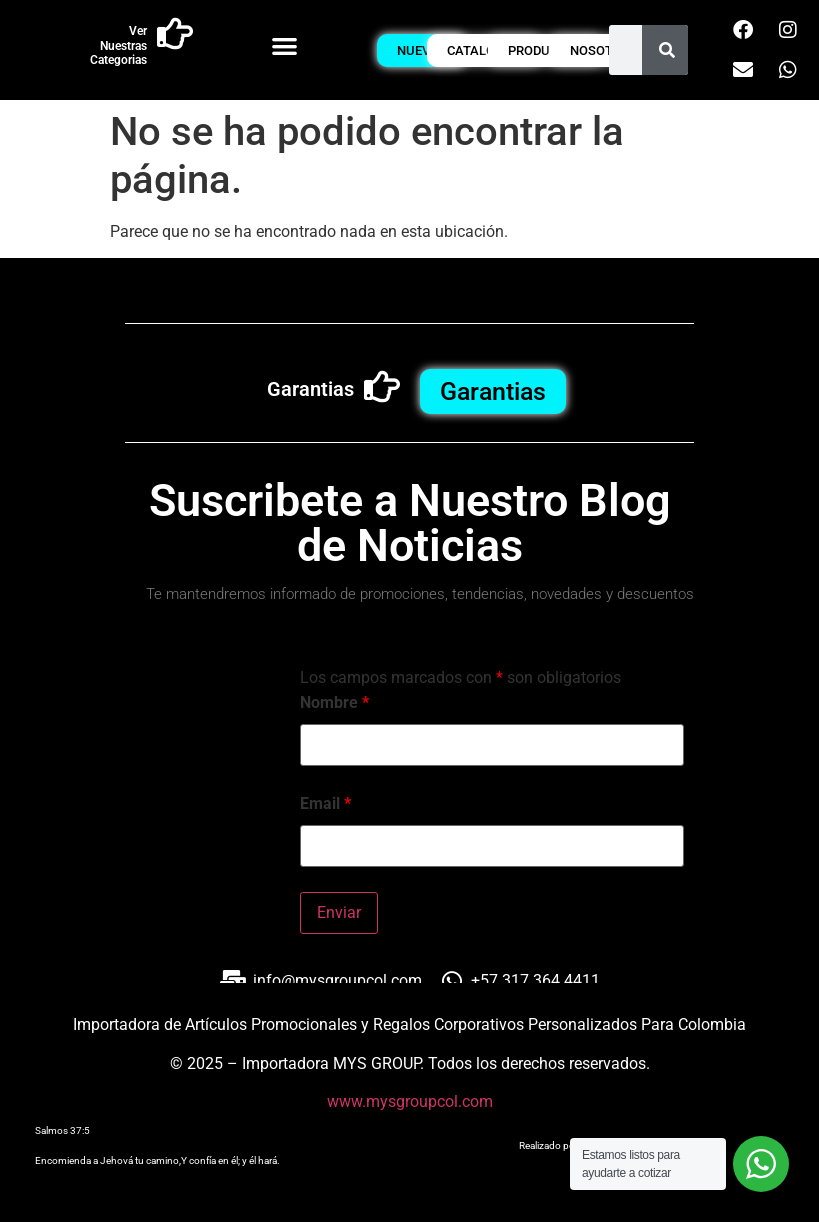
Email (325, 804)
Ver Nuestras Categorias (118, 45)
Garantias (310, 389)
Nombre (334, 703)
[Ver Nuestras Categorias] (175, 34)
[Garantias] (382, 387)
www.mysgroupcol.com (410, 1101)
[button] (284, 45)
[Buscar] (667, 50)
